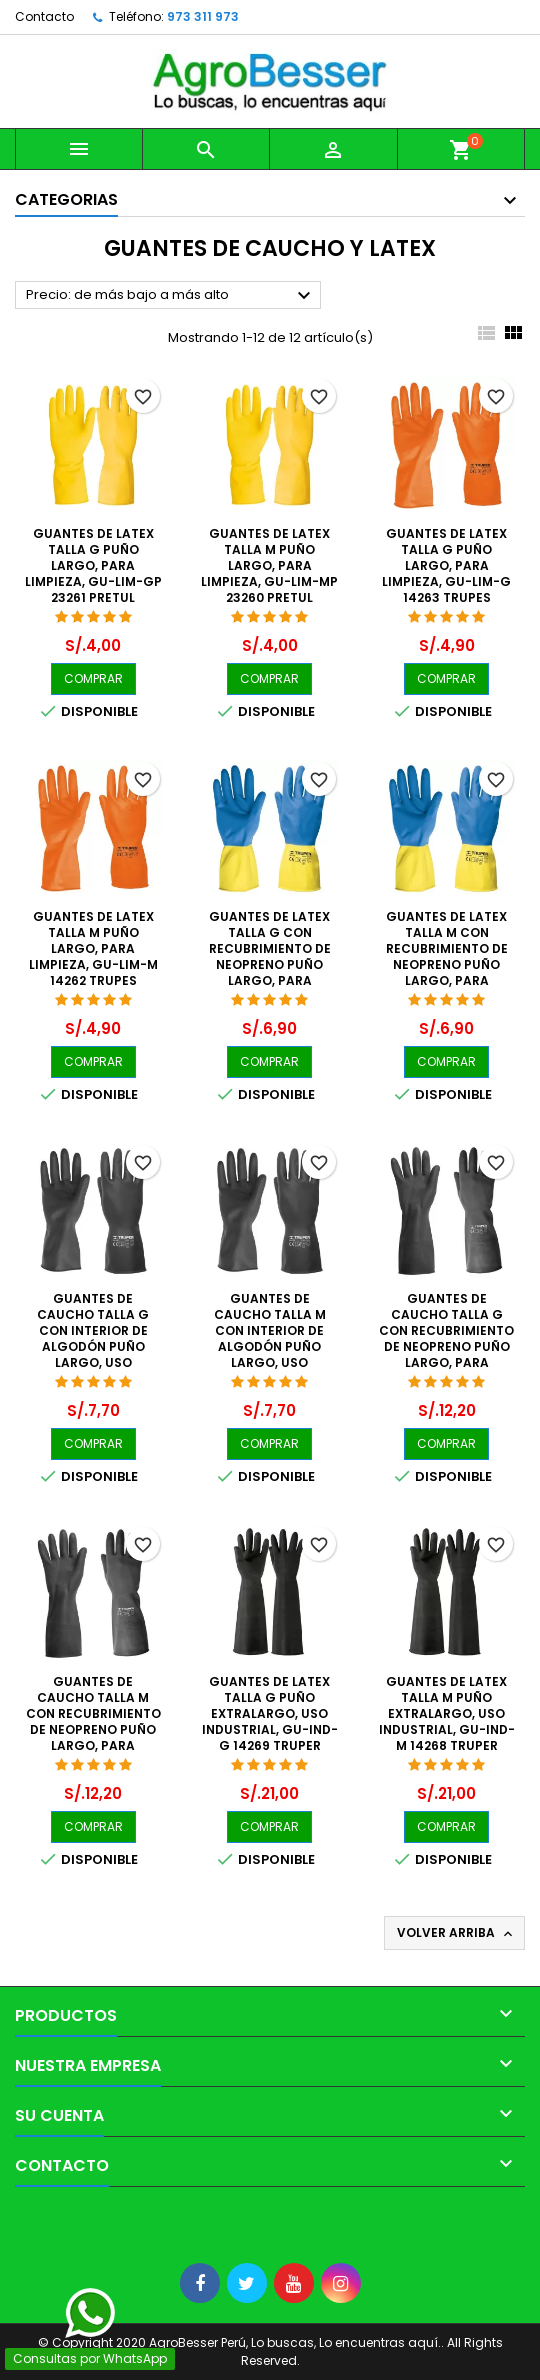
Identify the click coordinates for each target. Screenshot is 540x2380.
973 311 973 (203, 16)
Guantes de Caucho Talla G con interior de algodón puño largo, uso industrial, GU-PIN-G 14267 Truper (93, 1346)
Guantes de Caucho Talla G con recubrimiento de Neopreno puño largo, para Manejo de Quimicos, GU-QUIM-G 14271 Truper (446, 1362)
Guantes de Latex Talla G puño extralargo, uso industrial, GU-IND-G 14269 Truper (270, 1713)
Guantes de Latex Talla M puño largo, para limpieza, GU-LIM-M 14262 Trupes (93, 948)
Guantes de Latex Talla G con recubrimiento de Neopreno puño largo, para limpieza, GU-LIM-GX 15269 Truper (269, 964)
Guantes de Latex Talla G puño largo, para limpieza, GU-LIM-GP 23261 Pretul (93, 565)
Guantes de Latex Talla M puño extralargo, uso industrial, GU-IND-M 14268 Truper (447, 1713)
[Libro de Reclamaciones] (0, 2219)
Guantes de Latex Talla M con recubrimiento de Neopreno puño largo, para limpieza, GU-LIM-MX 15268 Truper (446, 964)
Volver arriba (456, 1933)
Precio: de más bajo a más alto (171, 296)
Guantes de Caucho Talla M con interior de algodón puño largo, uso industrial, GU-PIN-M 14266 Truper (269, 1346)
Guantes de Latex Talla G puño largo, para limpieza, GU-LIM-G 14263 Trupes (446, 565)
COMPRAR (93, 678)
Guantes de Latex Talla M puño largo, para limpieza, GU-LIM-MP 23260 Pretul (269, 565)
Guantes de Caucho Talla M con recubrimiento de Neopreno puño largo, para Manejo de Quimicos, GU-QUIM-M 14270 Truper (93, 1745)
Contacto (44, 16)
